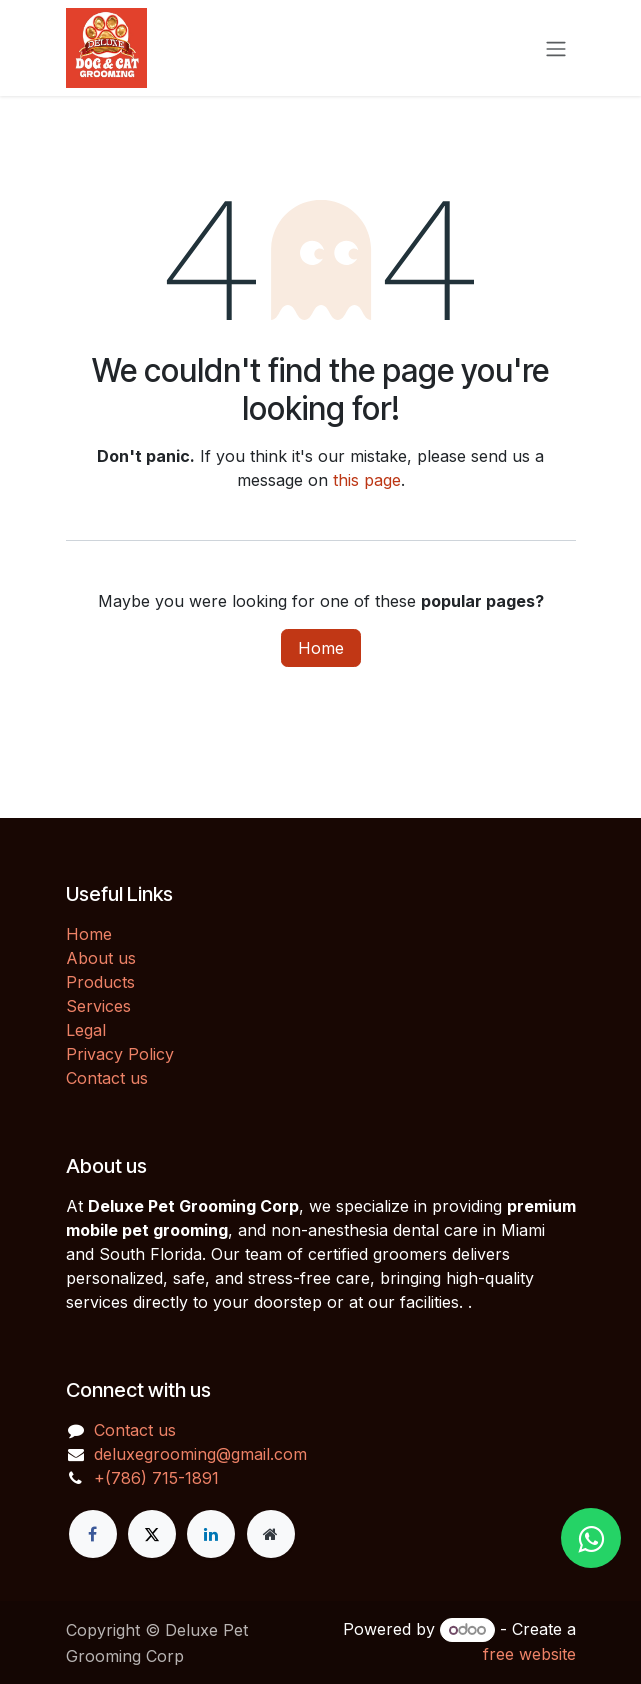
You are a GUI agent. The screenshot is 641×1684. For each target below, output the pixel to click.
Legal (86, 1030)
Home (321, 648)
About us (101, 958)
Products (100, 982)
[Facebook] (93, 1534)
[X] (152, 1534)
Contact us (107, 1078)
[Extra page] (271, 1534)
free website (529, 1654)
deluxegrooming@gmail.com (200, 1454)
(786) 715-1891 (162, 1478)
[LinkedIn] (211, 1534)
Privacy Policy (120, 1054)
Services (98, 1006)
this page (367, 480)
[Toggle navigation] (556, 48)
